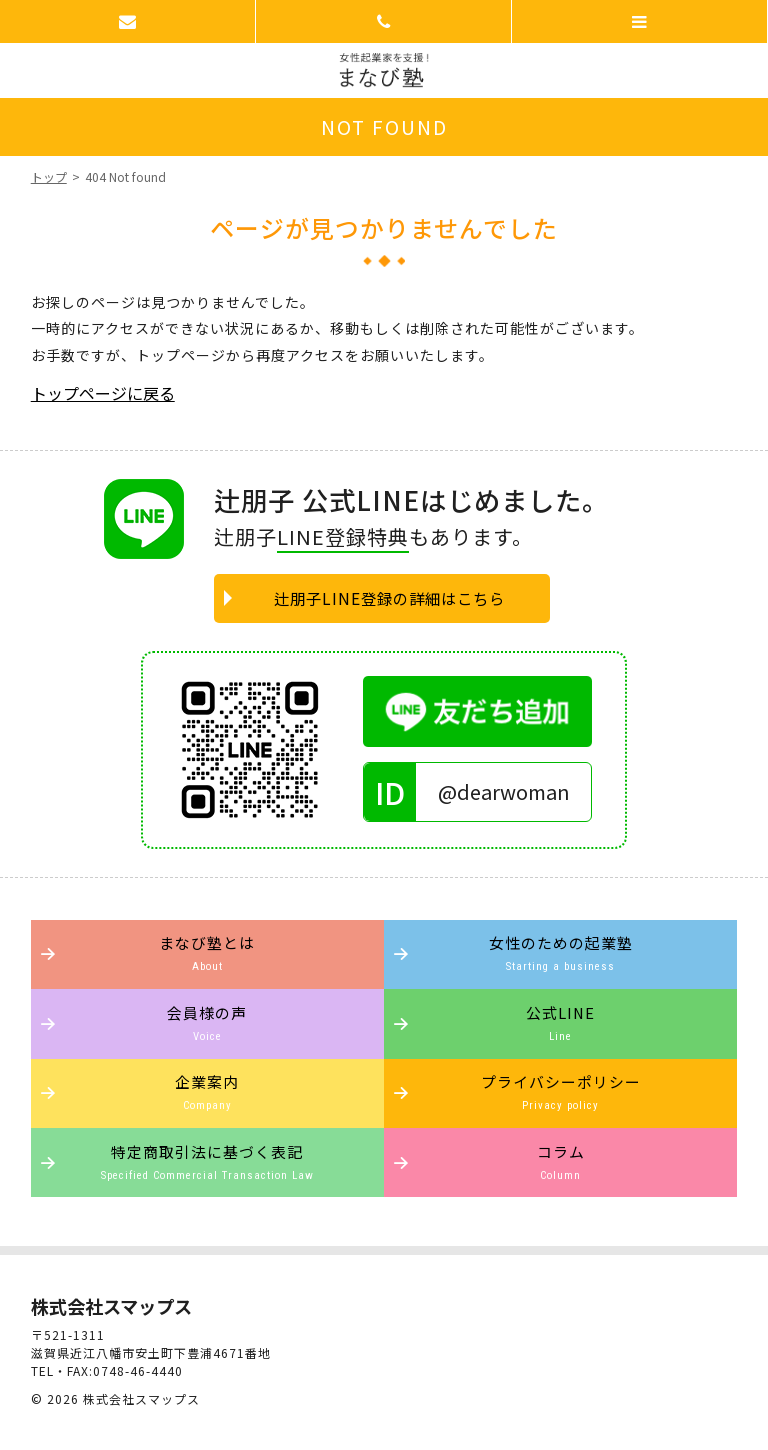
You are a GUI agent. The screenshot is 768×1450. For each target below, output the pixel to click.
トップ (49, 176)
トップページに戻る (103, 393)
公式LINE (560, 1022)
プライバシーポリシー (560, 1091)
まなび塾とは (207, 952)
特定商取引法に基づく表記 (207, 1161)
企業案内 (207, 1091)
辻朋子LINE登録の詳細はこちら (389, 598)
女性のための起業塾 (560, 952)
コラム (560, 1161)
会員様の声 (207, 1022)
